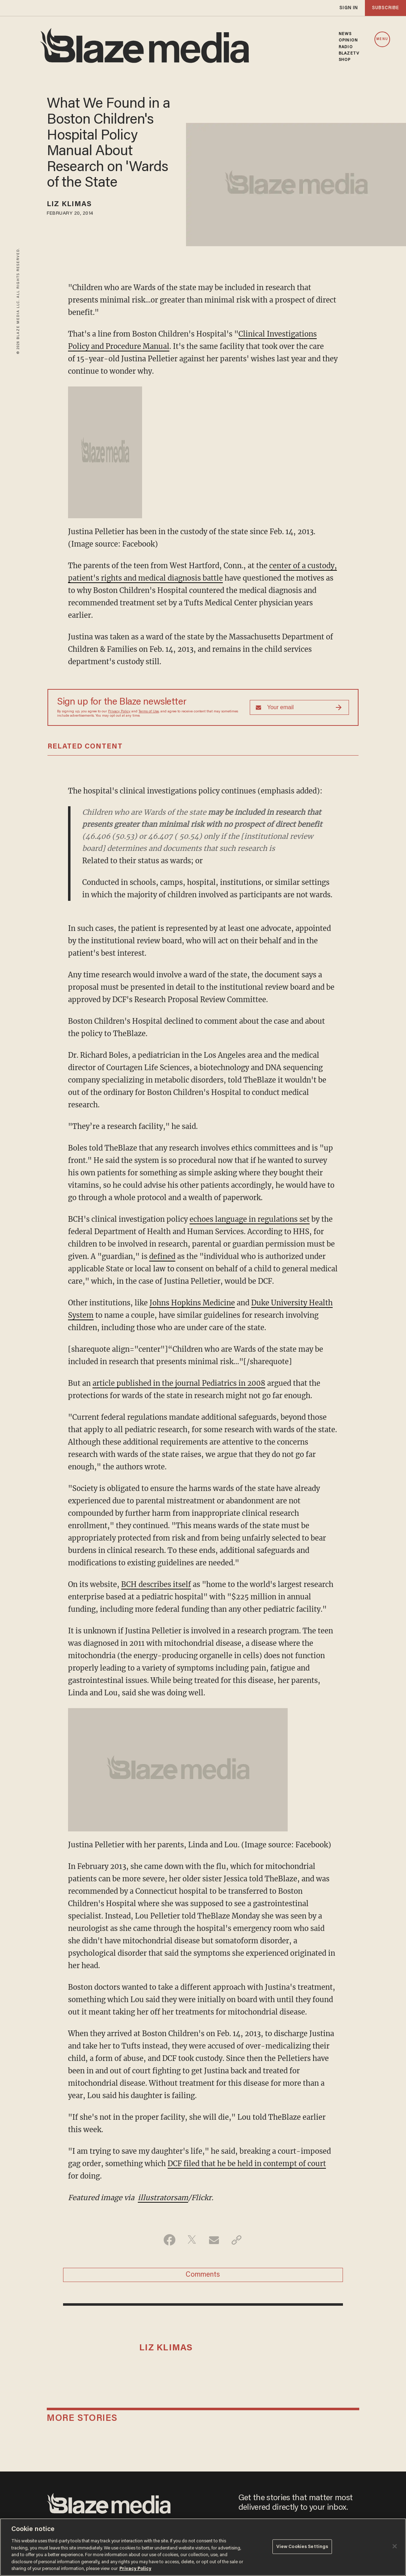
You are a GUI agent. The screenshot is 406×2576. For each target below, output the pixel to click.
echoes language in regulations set (250, 1219)
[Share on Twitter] (192, 2239)
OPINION (348, 40)
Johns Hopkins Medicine (192, 1302)
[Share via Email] (214, 2239)
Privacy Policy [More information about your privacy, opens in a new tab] (135, 2568)
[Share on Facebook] (169, 2239)
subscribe (385, 8)
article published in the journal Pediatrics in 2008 (178, 1383)
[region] (203, 2547)
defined (162, 1256)
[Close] (394, 2546)
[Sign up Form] (299, 707)
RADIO (346, 47)
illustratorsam (163, 2197)
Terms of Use (149, 711)
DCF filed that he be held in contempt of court (247, 2163)
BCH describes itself (156, 1584)
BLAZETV (349, 53)
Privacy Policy (119, 711)
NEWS (345, 34)
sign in (348, 8)
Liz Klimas (69, 204)
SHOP (344, 60)
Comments (203, 2274)
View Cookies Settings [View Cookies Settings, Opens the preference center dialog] (302, 2546)
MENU (382, 39)
